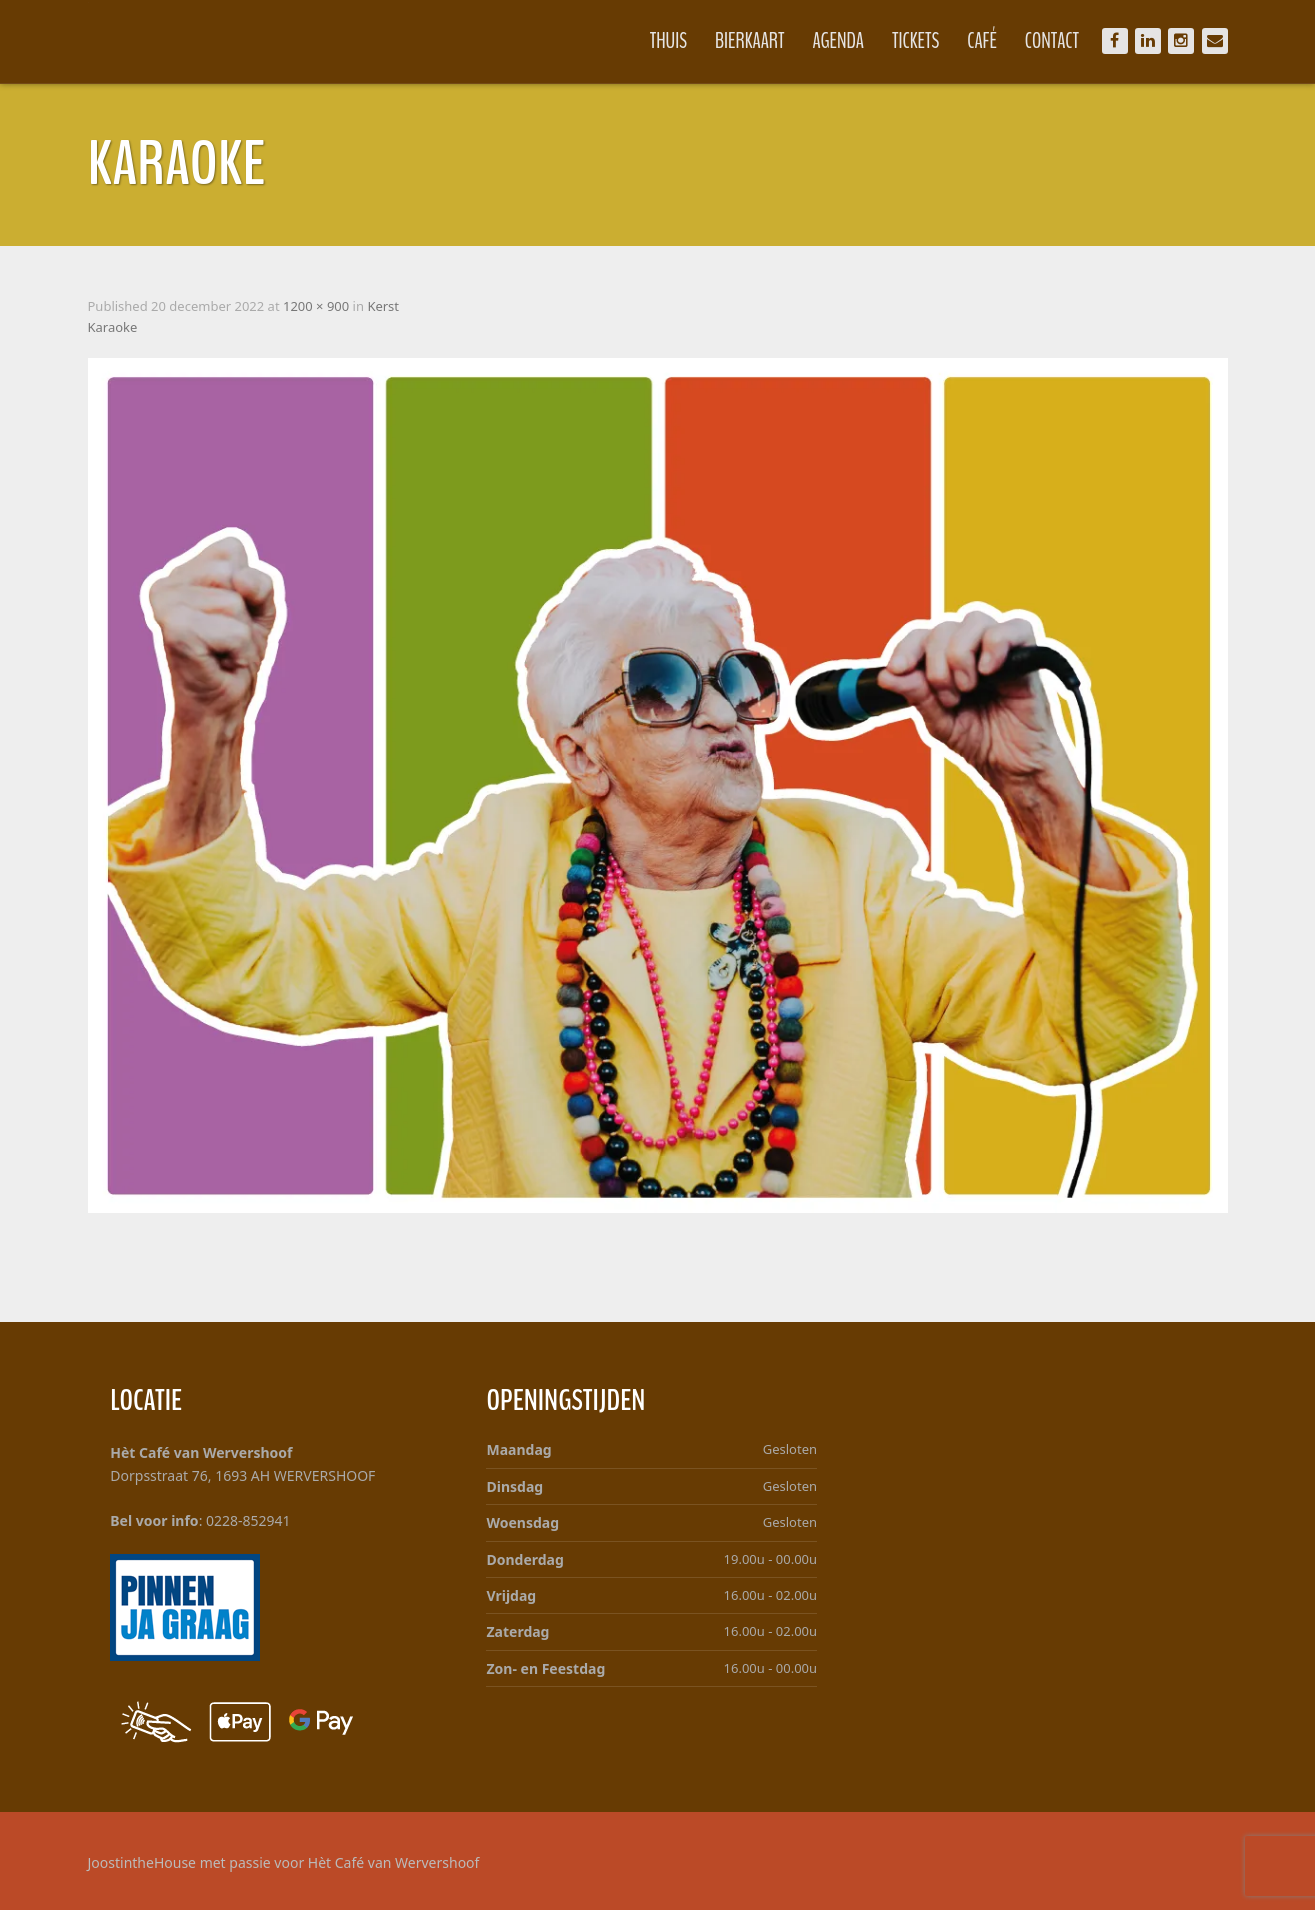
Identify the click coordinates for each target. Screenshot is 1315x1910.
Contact (1052, 41)
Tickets (915, 41)
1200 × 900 (316, 306)
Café (982, 41)
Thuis (668, 41)
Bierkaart (750, 41)
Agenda (839, 41)
